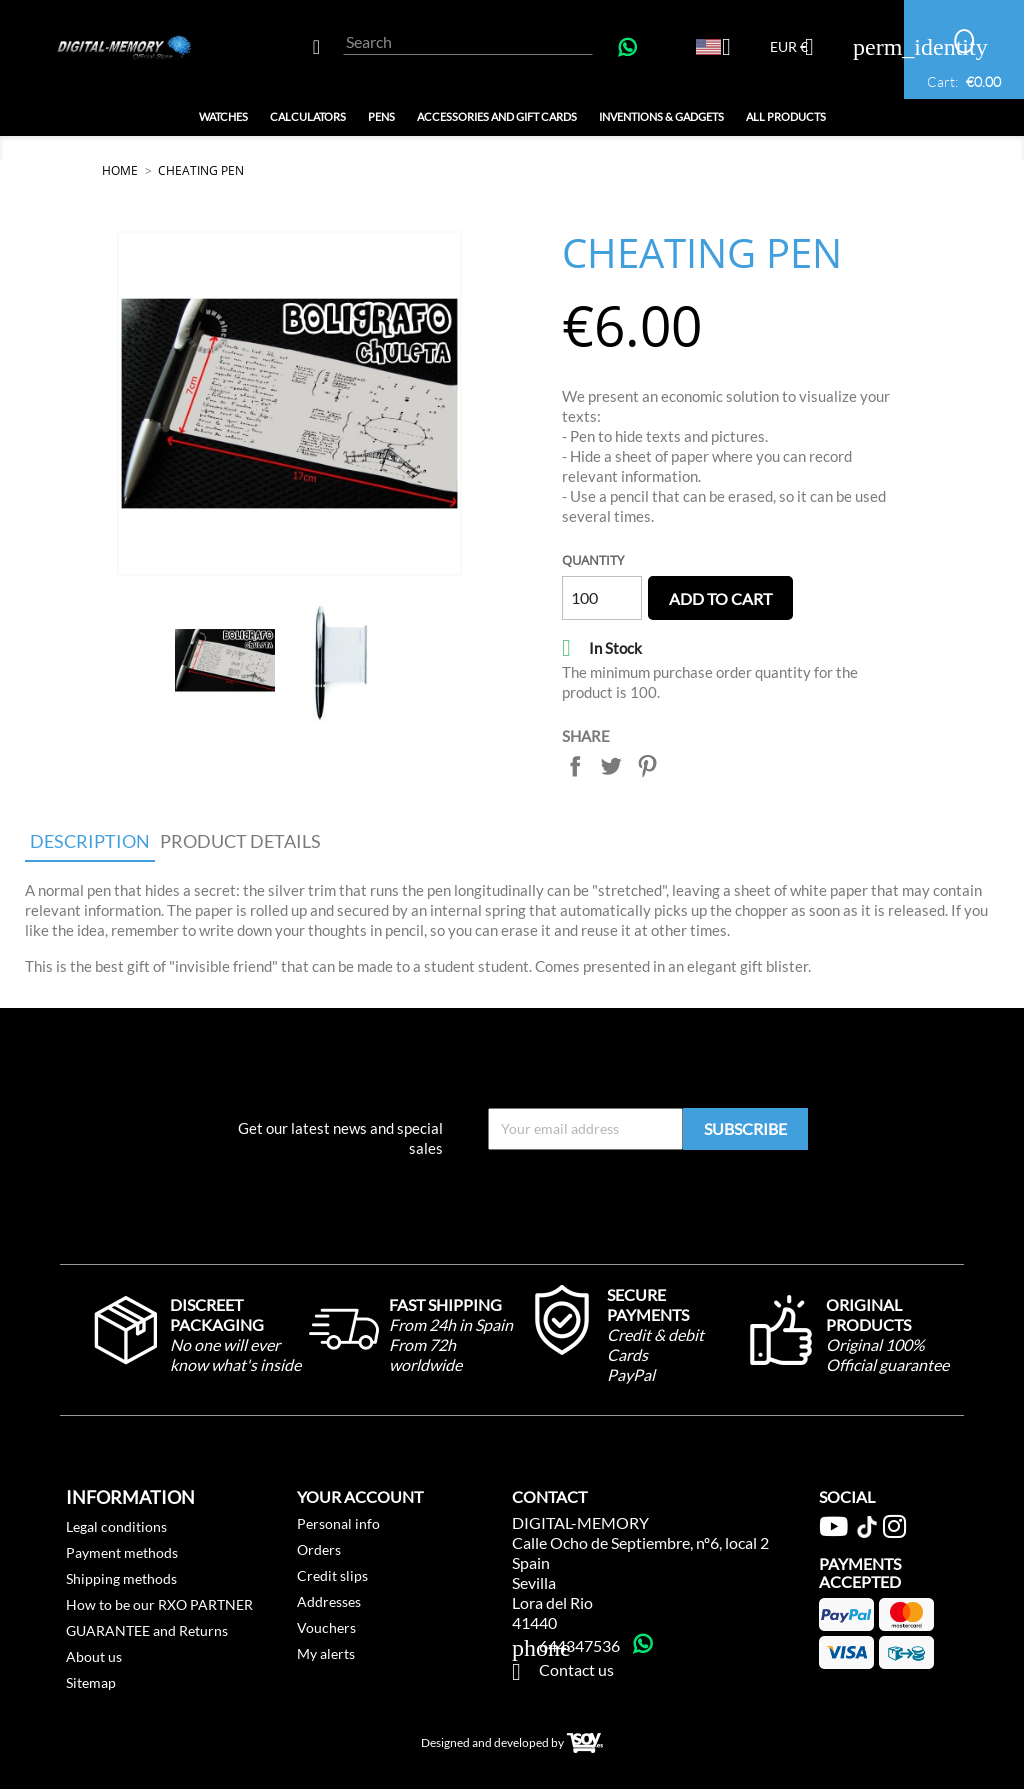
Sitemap (91, 1682)
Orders (319, 1549)
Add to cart (720, 598)
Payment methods (122, 1552)
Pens (381, 116)
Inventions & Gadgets (661, 116)
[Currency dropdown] (799, 49)
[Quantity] (602, 598)
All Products (786, 116)
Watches (223, 116)
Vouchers (326, 1627)
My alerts (326, 1653)
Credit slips (332, 1575)
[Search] (468, 42)
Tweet (611, 766)
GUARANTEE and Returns (147, 1630)
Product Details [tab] (240, 841)
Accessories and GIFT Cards (497, 116)
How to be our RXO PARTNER (159, 1604)
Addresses (329, 1601)
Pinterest (647, 766)
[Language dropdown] (721, 49)
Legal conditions (116, 1526)
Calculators (308, 116)
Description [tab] (90, 841)
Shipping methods (121, 1578)
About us (94, 1656)
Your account (360, 1496)
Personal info (338, 1523)
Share (575, 766)
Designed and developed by (512, 1743)
